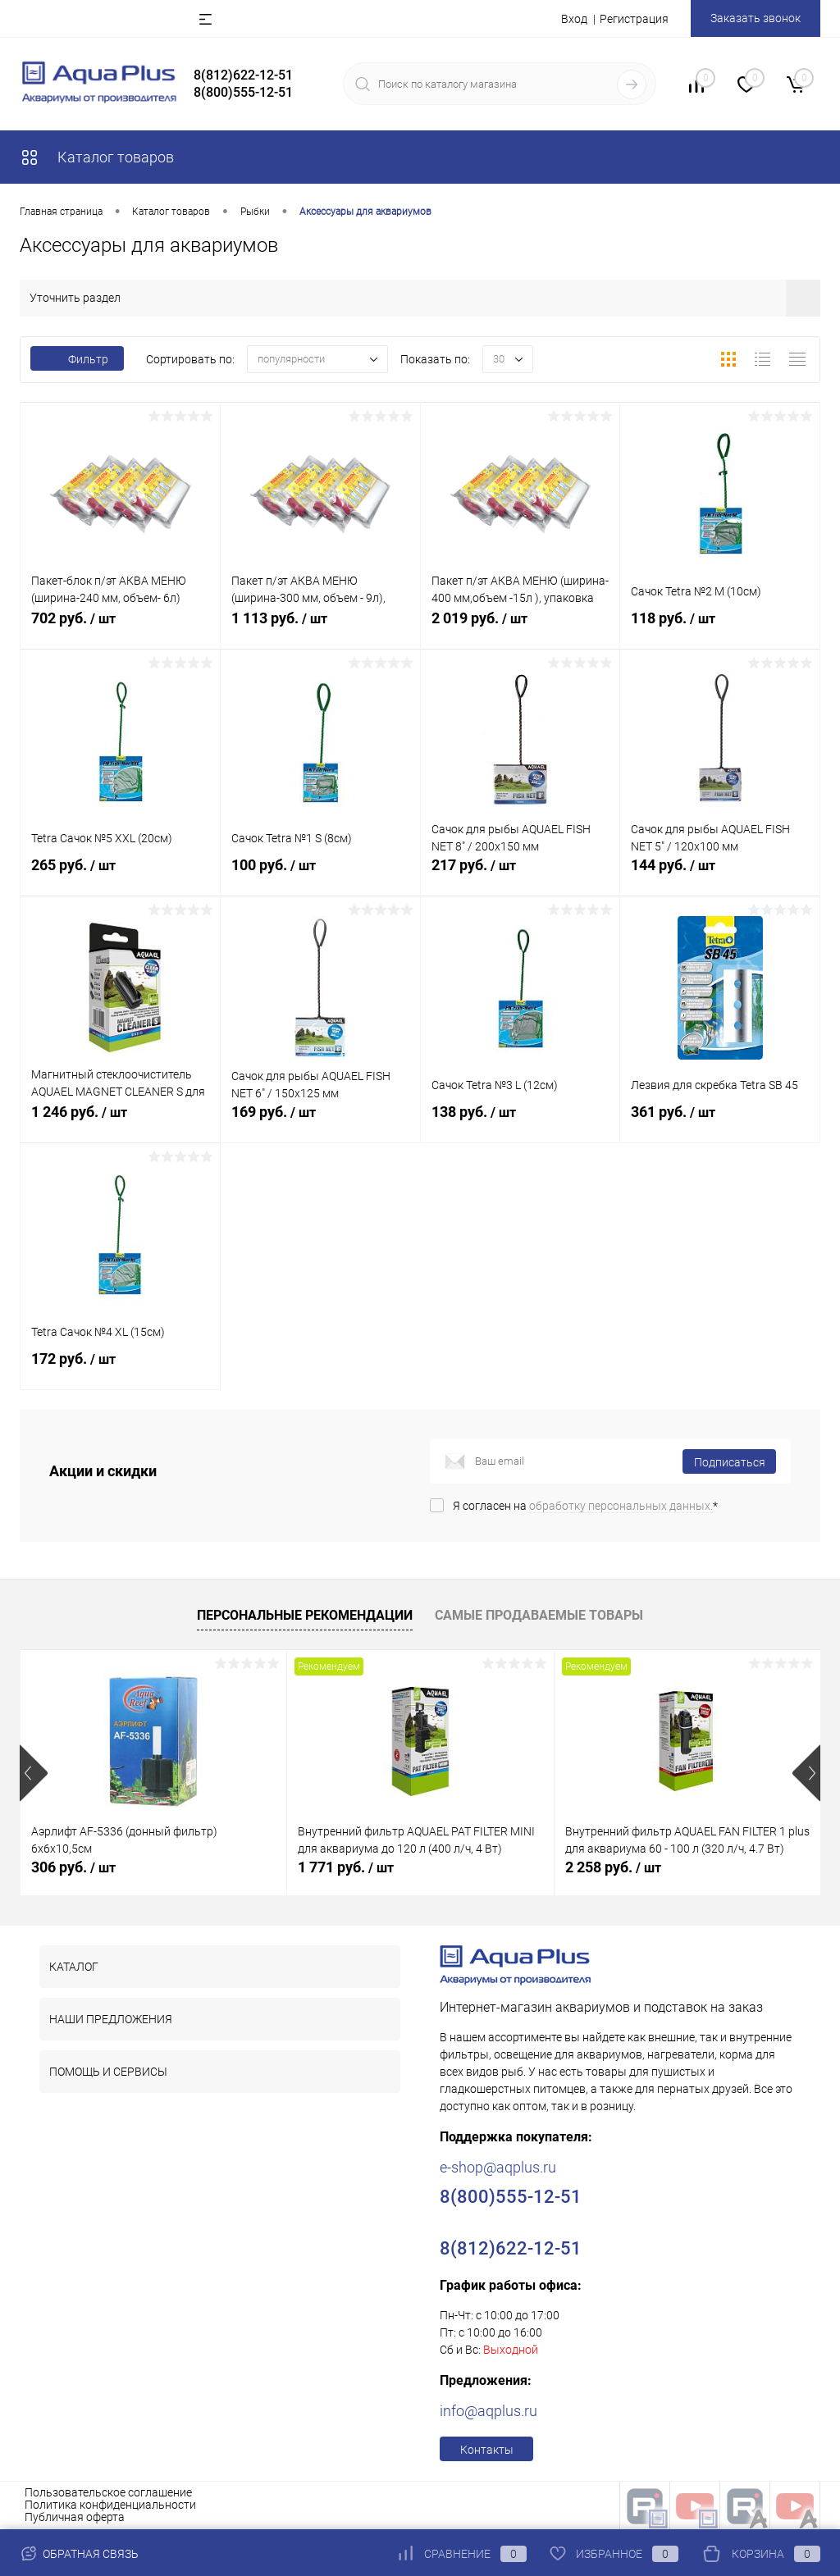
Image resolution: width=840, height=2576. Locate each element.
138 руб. (520, 1123)
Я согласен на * (585, 1505)
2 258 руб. (613, 1867)
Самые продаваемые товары (539, 1615)
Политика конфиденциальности (110, 2504)
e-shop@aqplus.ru (498, 2167)
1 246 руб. (120, 1123)
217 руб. (520, 876)
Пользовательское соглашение (108, 2492)
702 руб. (120, 629)
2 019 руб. (520, 629)
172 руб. (120, 1370)
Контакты (487, 2449)
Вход (574, 18)
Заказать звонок (755, 18)
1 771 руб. (346, 1867)
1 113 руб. (320, 629)
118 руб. (720, 629)
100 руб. (320, 876)
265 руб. (120, 876)
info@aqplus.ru (488, 2410)
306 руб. (73, 1867)
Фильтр (77, 359)
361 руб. (720, 1123)
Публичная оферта (75, 2517)
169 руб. (320, 1123)
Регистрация (634, 18)
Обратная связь (79, 2553)
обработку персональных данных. (621, 1505)
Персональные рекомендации (305, 1615)
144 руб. (720, 876)
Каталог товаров (97, 157)
